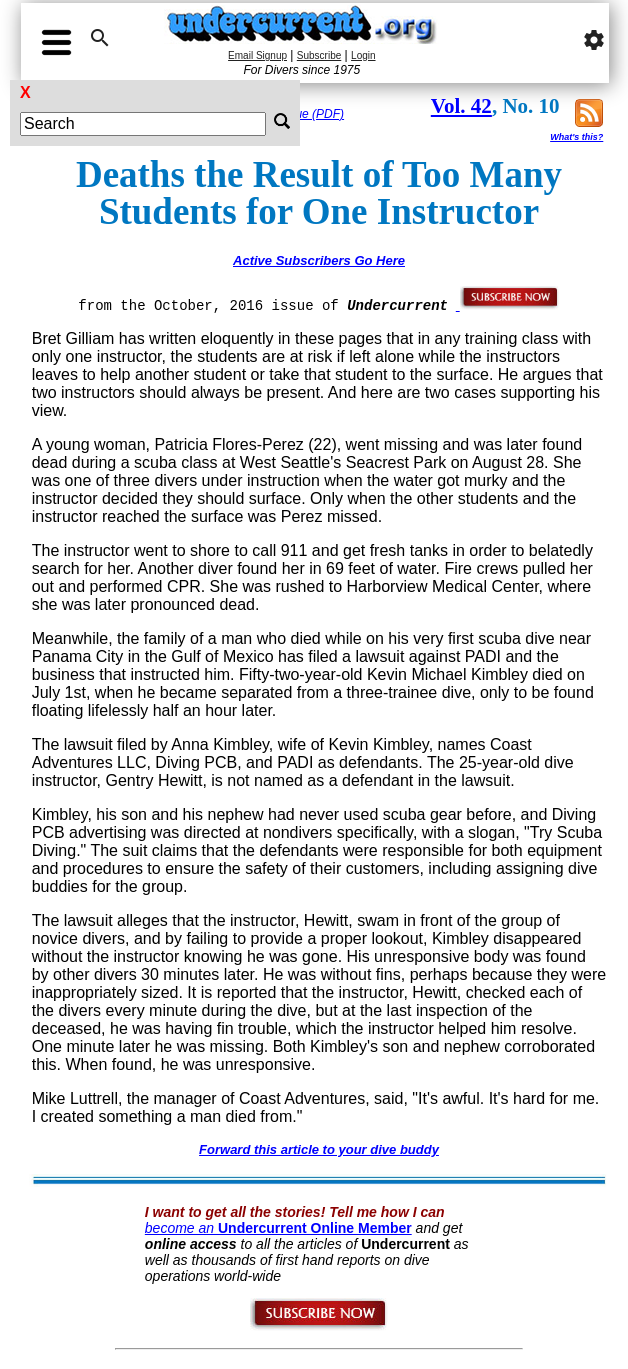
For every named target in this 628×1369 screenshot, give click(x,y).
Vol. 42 (461, 106)
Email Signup (257, 55)
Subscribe (319, 55)
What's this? (576, 137)
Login (363, 55)
